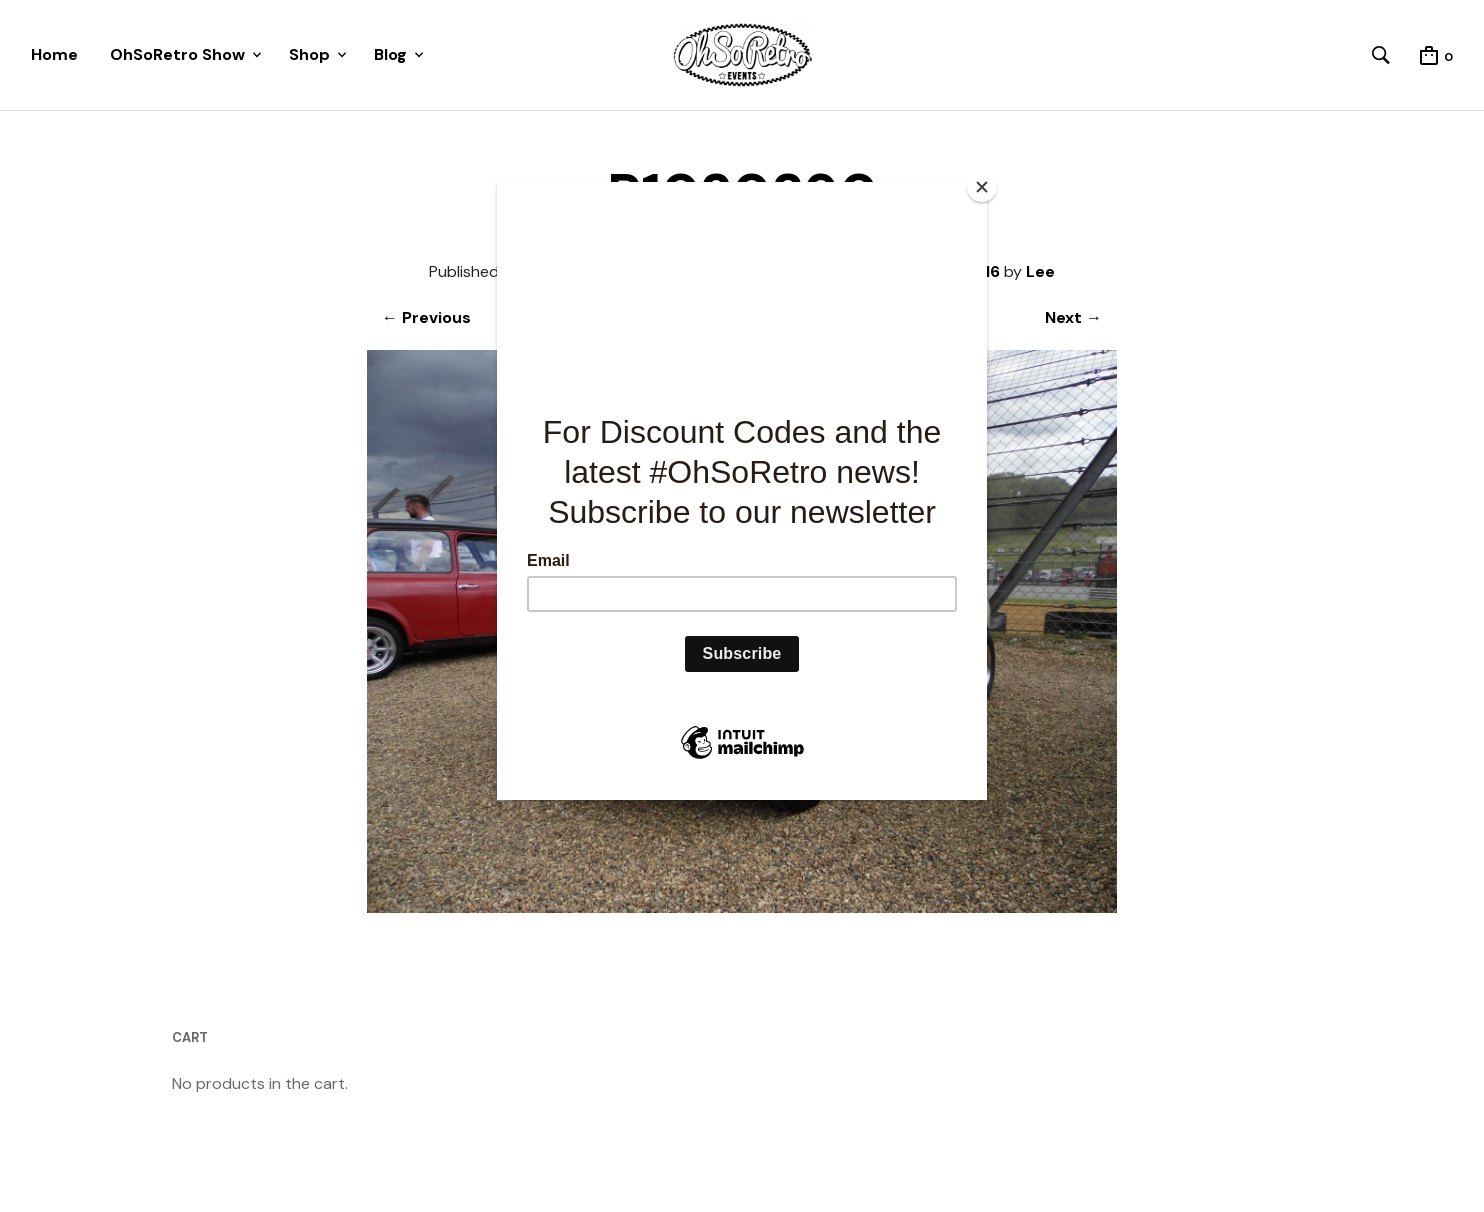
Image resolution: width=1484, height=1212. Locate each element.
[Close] (982, 187)
